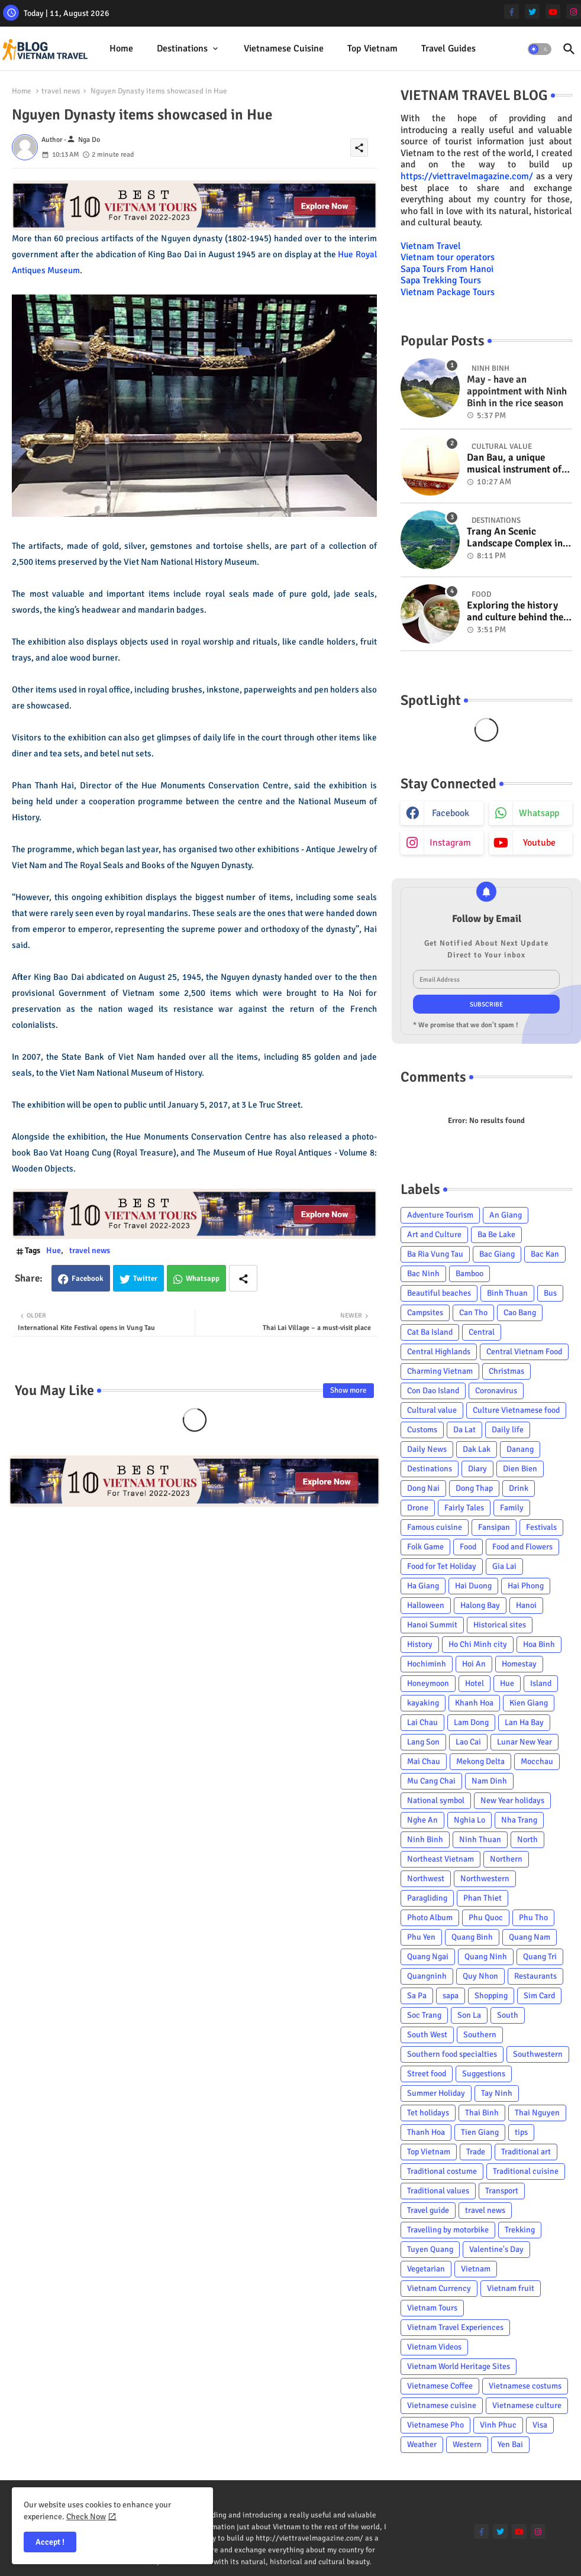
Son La (469, 2015)
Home (121, 48)
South (507, 2015)
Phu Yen (421, 1937)
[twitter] (532, 11)
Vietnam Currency (439, 2288)
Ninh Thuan (480, 1839)
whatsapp (539, 813)
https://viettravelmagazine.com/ (467, 176)
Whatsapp (203, 1278)
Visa (539, 2425)
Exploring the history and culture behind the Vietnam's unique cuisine (515, 612)
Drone (417, 1508)
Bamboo (469, 1273)
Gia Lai (504, 1566)
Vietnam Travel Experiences (455, 2327)
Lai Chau (422, 1722)
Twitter (145, 1278)
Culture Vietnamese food (516, 1410)
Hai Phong (526, 1586)
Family (512, 1508)
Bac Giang (497, 1254)
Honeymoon (428, 1683)
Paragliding (427, 1898)
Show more (348, 1390)
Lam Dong (471, 1722)
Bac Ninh (423, 1273)
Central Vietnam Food (524, 1352)
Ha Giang (423, 1586)
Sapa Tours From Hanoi (447, 269)
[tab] (121, 49)
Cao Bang (519, 1313)
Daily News (427, 1449)
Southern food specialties (452, 2054)
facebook (450, 813)
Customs (422, 1430)
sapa (451, 1996)
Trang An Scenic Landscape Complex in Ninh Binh (515, 538)
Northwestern (484, 1878)
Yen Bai (510, 2444)
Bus (550, 1293)
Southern (479, 2035)
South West (427, 2035)
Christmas (506, 1371)
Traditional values (438, 2191)
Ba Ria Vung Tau (435, 1254)
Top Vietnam (372, 48)
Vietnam (475, 2269)
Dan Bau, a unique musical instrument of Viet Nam (514, 464)
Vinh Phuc (498, 2425)
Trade (475, 2152)
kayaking (423, 1703)
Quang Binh (472, 1937)
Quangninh (427, 1976)
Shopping (491, 1996)
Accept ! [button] (49, 2542)
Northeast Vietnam (440, 1859)
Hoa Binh (539, 1644)
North (527, 1839)
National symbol (435, 1800)
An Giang (505, 1215)
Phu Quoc (486, 1917)
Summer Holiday (436, 2093)
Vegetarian (426, 2269)
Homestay (519, 1664)
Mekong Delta (480, 1761)
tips (521, 2132)
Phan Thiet (482, 1898)
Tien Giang (480, 2132)
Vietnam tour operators (448, 257)
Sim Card (539, 1996)
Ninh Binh (425, 1839)
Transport (501, 2191)
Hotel (474, 1683)
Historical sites (499, 1625)
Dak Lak (476, 1449)
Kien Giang (528, 1703)
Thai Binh (482, 2113)
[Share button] (243, 1278)
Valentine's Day (496, 2249)
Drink (518, 1488)
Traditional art (526, 2152)
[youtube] (553, 11)
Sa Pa (417, 1996)
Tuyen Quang (430, 2249)
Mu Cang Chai (431, 1781)
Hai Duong (473, 1586)
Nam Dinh (489, 1781)
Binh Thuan (507, 1293)
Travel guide (428, 2210)
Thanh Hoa (426, 2132)
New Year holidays (512, 1800)
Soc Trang (424, 2015)
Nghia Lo (469, 1820)
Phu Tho (533, 1917)
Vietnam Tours (432, 2308)
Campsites (425, 1313)
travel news (60, 91)
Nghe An (422, 1820)
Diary (477, 1469)
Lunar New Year (524, 1742)
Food (468, 1547)
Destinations (182, 48)
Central (482, 1332)
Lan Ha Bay (524, 1722)
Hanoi (526, 1605)
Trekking (520, 2230)
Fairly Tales (464, 1508)
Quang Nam (529, 1937)
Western (467, 2444)
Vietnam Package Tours (448, 292)
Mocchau (537, 1761)
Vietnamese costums (525, 2386)
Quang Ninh (485, 1957)
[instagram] (573, 11)
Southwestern (538, 2054)
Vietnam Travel (431, 246)
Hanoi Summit (432, 1625)
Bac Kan (545, 1254)
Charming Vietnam (440, 1371)
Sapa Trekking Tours (441, 280)
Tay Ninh (496, 2093)
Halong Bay (480, 1605)
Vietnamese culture (526, 2405)
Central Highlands (438, 1352)
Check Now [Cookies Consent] (86, 2517)
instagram (450, 843)
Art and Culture (434, 1234)
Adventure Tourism (440, 1215)
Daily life (508, 1430)
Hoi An (474, 1664)
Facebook (88, 1278)
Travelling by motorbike (448, 2230)
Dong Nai (423, 1488)
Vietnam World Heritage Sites (458, 2366)
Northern (506, 1859)
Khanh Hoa (474, 1703)
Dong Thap (474, 1488)
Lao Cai (468, 1742)
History (419, 1644)
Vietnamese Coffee (440, 2386)
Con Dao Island (433, 1391)
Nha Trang (519, 1820)
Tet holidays (428, 2113)
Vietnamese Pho (435, 2425)
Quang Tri (540, 1957)
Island (540, 1683)
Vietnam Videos (434, 2347)
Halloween (425, 1605)
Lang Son (423, 1742)
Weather (422, 2444)
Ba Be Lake (496, 1234)
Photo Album (430, 1917)
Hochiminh (426, 1664)
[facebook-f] (511, 11)
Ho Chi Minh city (477, 1644)
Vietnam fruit (510, 2288)
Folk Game (425, 1547)
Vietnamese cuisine (284, 48)
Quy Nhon (480, 1976)
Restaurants (535, 1976)
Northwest (425, 1878)
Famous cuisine (434, 1527)
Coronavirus (496, 1391)
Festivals (541, 1527)
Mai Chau (423, 1761)
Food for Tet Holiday (441, 1566)
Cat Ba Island (430, 1332)
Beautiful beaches (439, 1293)
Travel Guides (448, 48)
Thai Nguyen (537, 2113)
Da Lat (464, 1430)
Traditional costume (442, 2171)
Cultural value (432, 1410)
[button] (539, 49)
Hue (53, 1250)
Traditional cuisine (526, 2171)
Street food (426, 2074)
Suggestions (483, 2074)
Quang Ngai (427, 1957)
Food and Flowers (522, 1547)
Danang (520, 1449)
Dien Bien (520, 1469)
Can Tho (473, 1313)
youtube (539, 843)
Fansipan (494, 1527)
